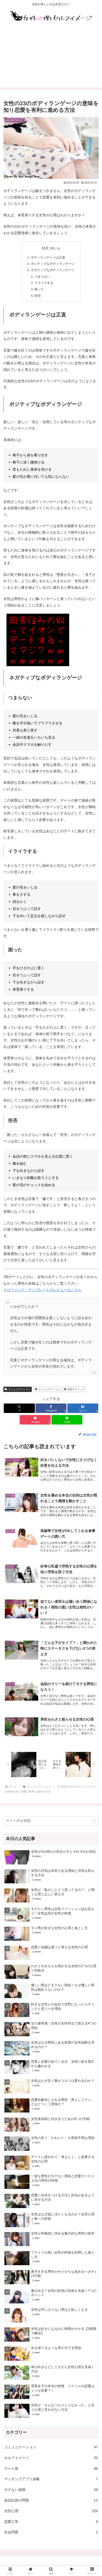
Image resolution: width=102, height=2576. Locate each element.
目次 (45, 248)
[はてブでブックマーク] (82, 1408)
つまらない (42, 276)
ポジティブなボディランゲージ (53, 263)
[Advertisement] (51, 58)
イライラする (43, 283)
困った (39, 289)
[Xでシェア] (19, 1408)
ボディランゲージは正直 (48, 257)
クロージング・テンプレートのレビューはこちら (42, 1290)
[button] (94, 1821)
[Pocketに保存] (35, 1420)
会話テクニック (74, 1389)
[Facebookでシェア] (51, 1408)
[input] (51, 1821)
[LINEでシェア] (66, 1420)
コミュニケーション (18, 1389)
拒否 (37, 296)
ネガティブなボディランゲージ (53, 270)
